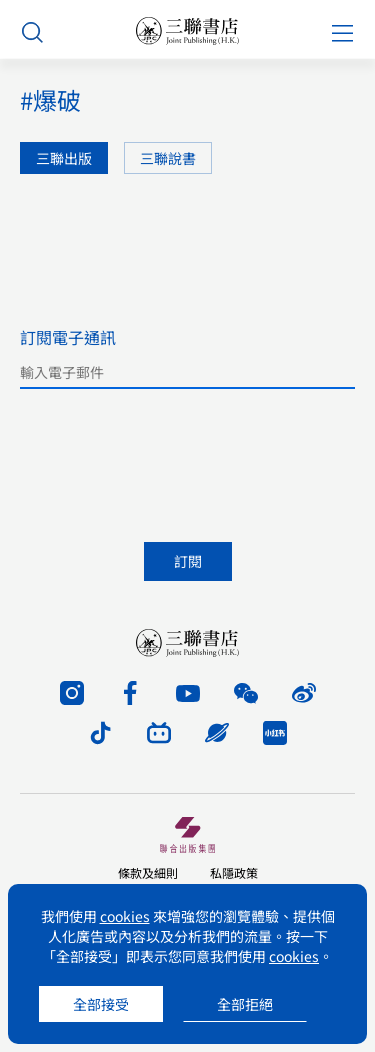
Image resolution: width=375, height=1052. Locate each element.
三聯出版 (64, 158)
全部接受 (101, 1004)
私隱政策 (234, 872)
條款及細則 (148, 872)
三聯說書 (168, 158)
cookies (125, 916)
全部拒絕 (245, 1004)
